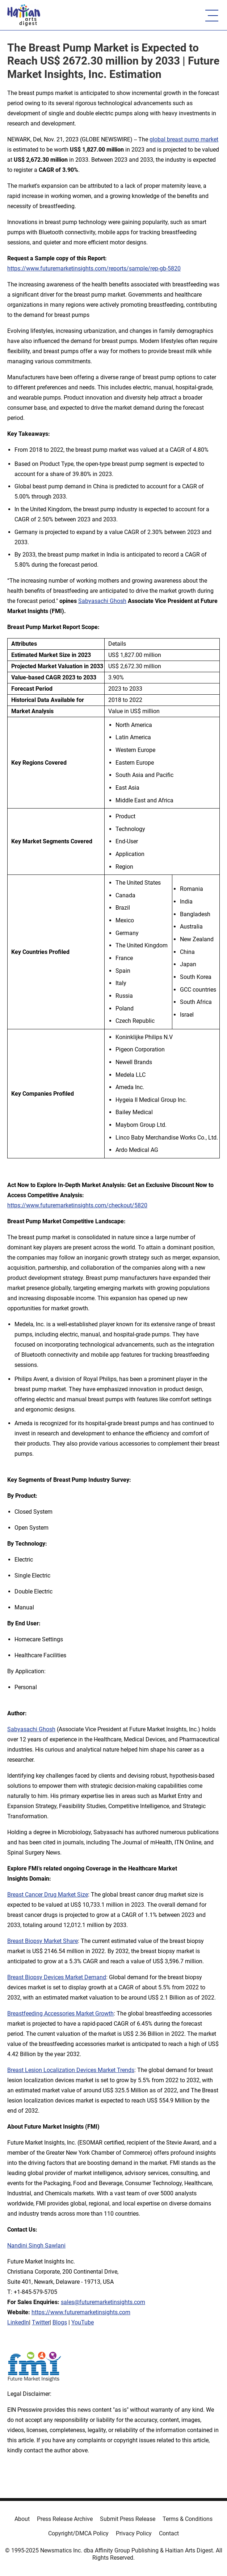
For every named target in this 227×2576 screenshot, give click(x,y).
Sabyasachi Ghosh (102, 601)
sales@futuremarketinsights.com (103, 2302)
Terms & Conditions (188, 2518)
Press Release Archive (65, 2518)
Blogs (59, 2322)
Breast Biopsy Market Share (42, 1941)
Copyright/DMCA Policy (78, 2533)
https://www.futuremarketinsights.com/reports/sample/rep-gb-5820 (94, 268)
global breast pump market (184, 139)
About (22, 2518)
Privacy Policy (134, 2533)
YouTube (82, 2322)
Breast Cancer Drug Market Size (47, 1894)
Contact (169, 2533)
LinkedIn (18, 2322)
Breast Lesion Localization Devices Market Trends (70, 2070)
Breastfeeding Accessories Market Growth (60, 2013)
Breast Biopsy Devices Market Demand (56, 1977)
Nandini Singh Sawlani (36, 2245)
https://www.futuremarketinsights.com (80, 2312)
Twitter (41, 2322)
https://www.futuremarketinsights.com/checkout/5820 (77, 1205)
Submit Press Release (127, 2518)
